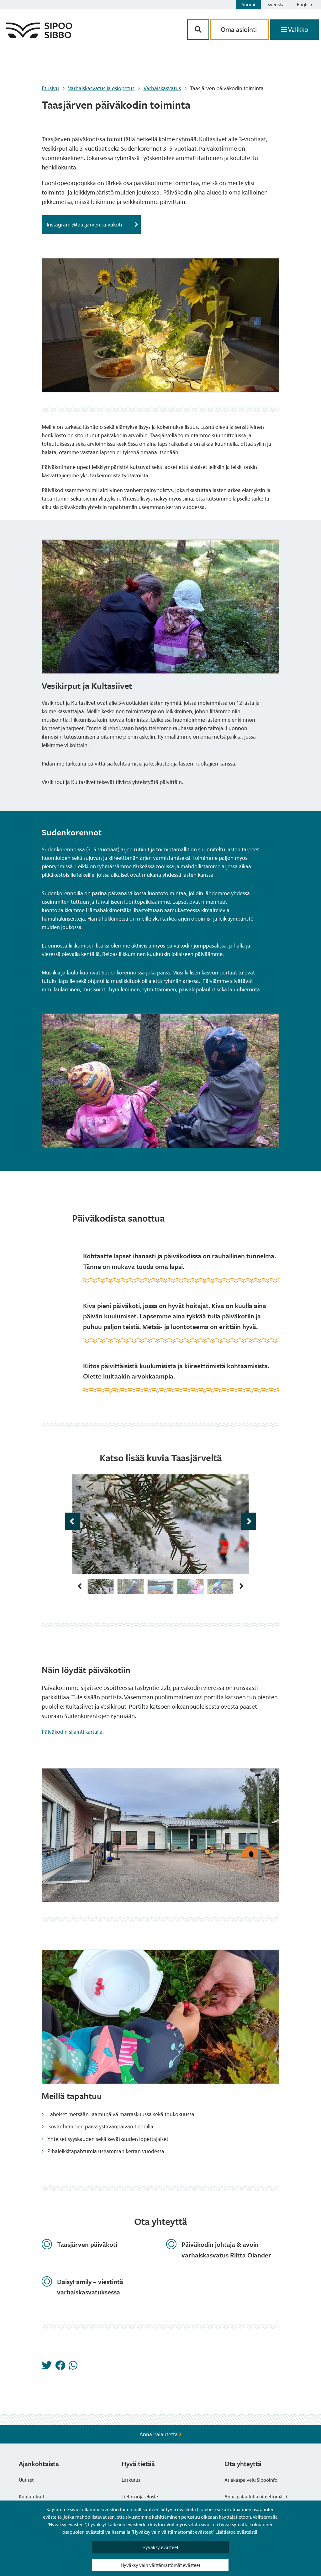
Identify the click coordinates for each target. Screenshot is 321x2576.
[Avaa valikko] (294, 29)
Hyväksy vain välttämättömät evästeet (160, 2565)
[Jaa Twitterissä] (47, 2367)
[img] (100, 1586)
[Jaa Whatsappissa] (73, 2367)
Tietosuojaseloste (140, 2496)
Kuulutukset (31, 2496)
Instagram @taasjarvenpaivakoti (94, 224)
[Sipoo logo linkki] (39, 36)
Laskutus (131, 2480)
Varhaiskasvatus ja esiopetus (101, 88)
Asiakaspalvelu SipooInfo (250, 2480)
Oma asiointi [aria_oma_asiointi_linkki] (239, 29)
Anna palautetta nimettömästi (255, 2496)
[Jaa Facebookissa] (60, 2367)
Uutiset (26, 2480)
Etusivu (50, 88)
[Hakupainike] (198, 29)
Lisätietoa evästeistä (236, 2532)
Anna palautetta (160, 2434)
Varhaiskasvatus (162, 88)
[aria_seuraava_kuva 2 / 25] (248, 1521)
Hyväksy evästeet (160, 2547)
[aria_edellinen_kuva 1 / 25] (72, 1521)
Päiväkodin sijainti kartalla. (73, 1731)
